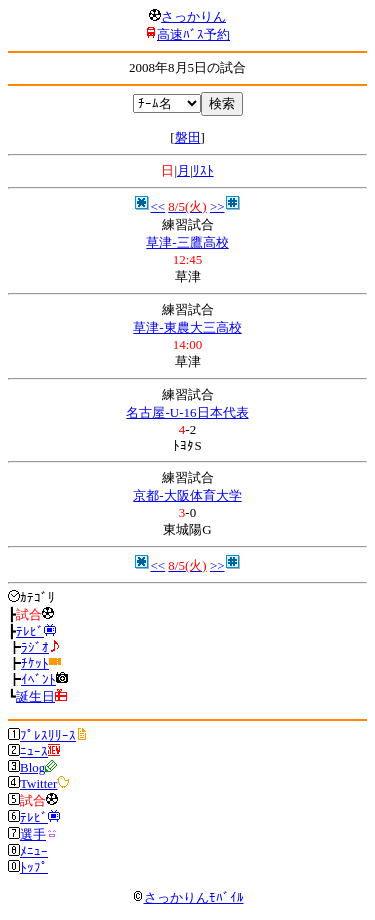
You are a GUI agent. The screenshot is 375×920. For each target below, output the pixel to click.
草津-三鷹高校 (187, 242)
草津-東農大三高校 (187, 327)
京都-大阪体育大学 (187, 495)
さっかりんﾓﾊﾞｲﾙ (188, 897)
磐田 (188, 137)
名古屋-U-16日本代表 (187, 412)
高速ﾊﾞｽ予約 (193, 34)
